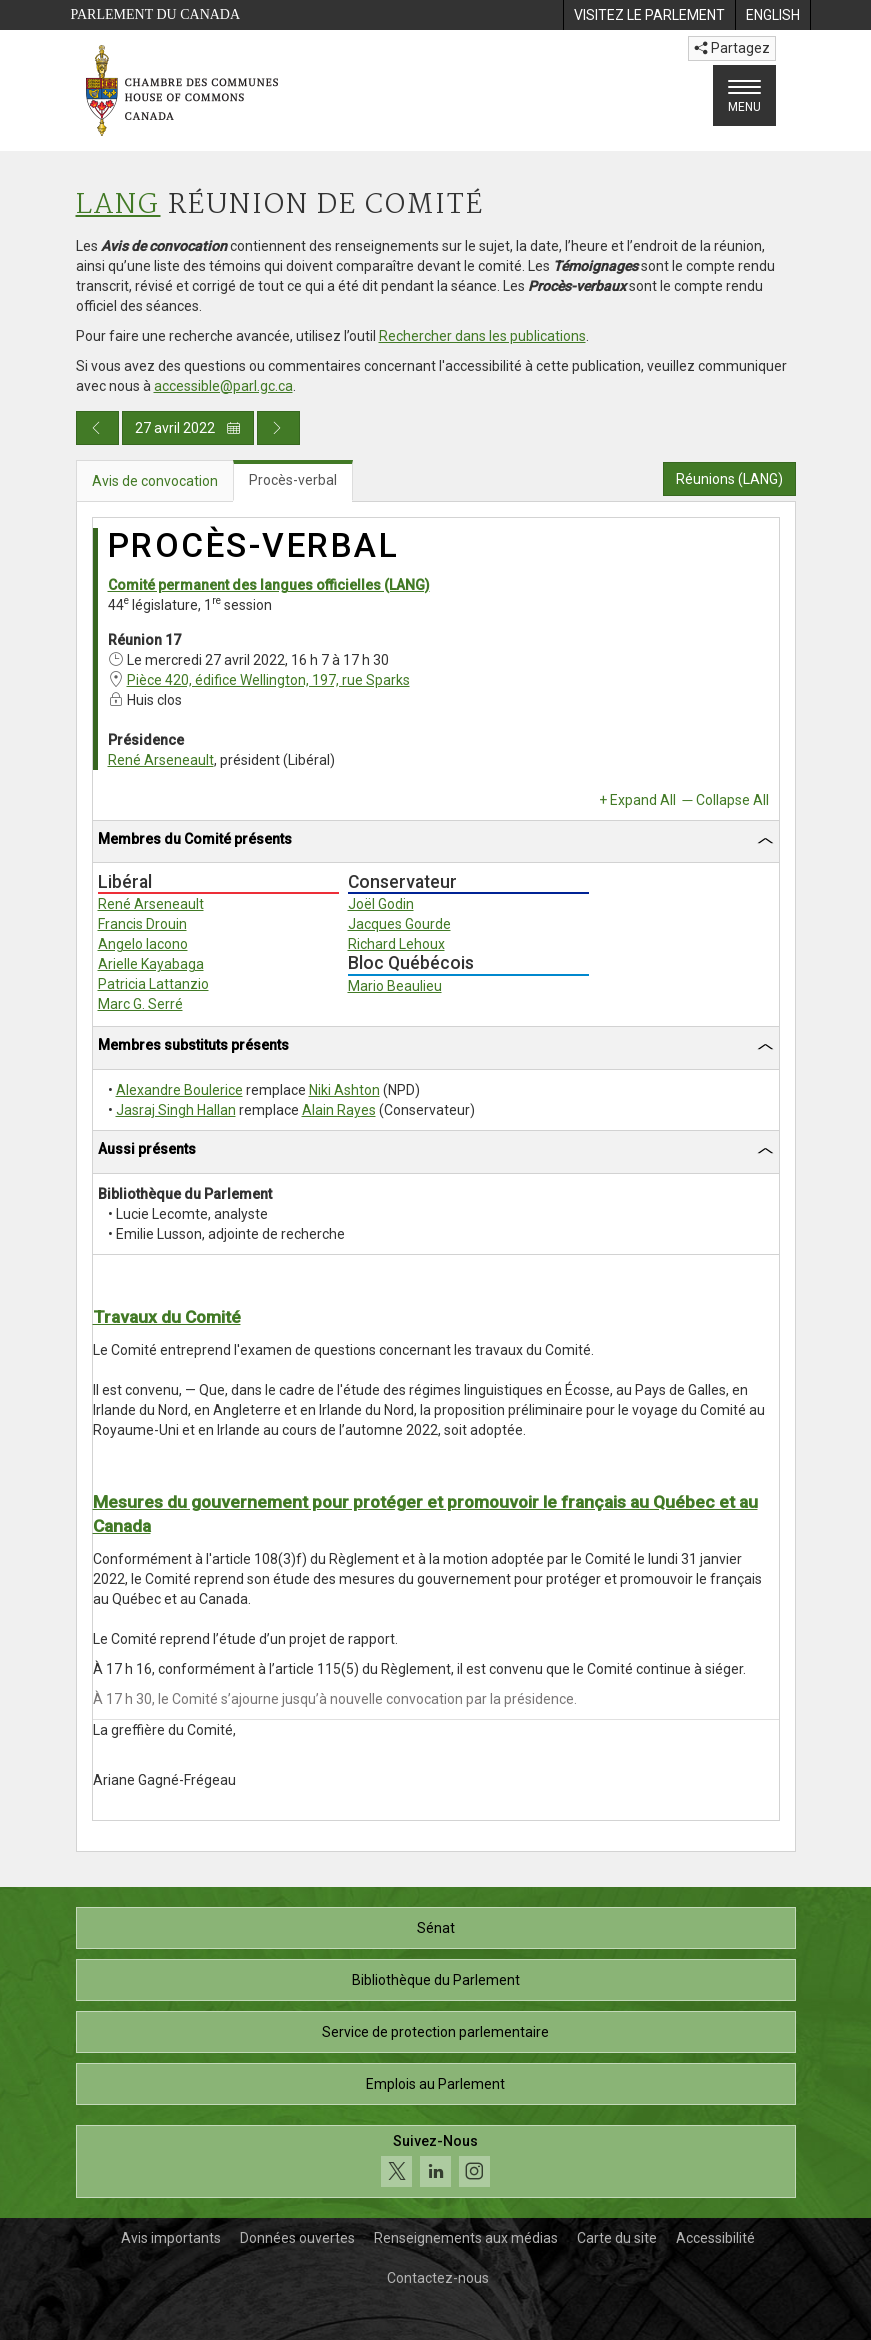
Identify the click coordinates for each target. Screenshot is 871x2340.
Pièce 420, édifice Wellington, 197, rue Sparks (268, 680)
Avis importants (171, 2238)
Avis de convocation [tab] (155, 481)
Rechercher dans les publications (482, 336)
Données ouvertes (297, 2238)
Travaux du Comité (167, 1317)
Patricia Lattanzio (153, 984)
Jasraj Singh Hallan (176, 1110)
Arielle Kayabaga (151, 964)
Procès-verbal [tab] (293, 480)
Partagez (732, 48)
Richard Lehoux (396, 944)
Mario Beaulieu (395, 986)
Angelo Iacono (143, 944)
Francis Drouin (142, 924)
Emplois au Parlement (435, 2084)
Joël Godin (381, 904)
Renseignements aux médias (466, 2238)
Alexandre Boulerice (179, 1090)
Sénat (436, 1928)
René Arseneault (161, 760)
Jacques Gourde (399, 924)
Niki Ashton (344, 1090)
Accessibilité (715, 2238)
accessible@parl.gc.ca (223, 386)
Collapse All (732, 800)
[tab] (436, 842)
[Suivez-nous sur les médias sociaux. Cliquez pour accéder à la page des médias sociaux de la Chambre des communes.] (436, 2161)
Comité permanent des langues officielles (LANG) (269, 585)
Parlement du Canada (156, 14)
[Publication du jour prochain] (278, 428)
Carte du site (617, 2238)
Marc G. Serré (140, 1004)
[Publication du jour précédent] (97, 428)
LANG (118, 205)
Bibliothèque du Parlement (436, 1980)
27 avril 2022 (188, 428)
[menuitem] (649, 15)
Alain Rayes (339, 1110)
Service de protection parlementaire (435, 2032)
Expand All (643, 800)
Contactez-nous (438, 2278)
